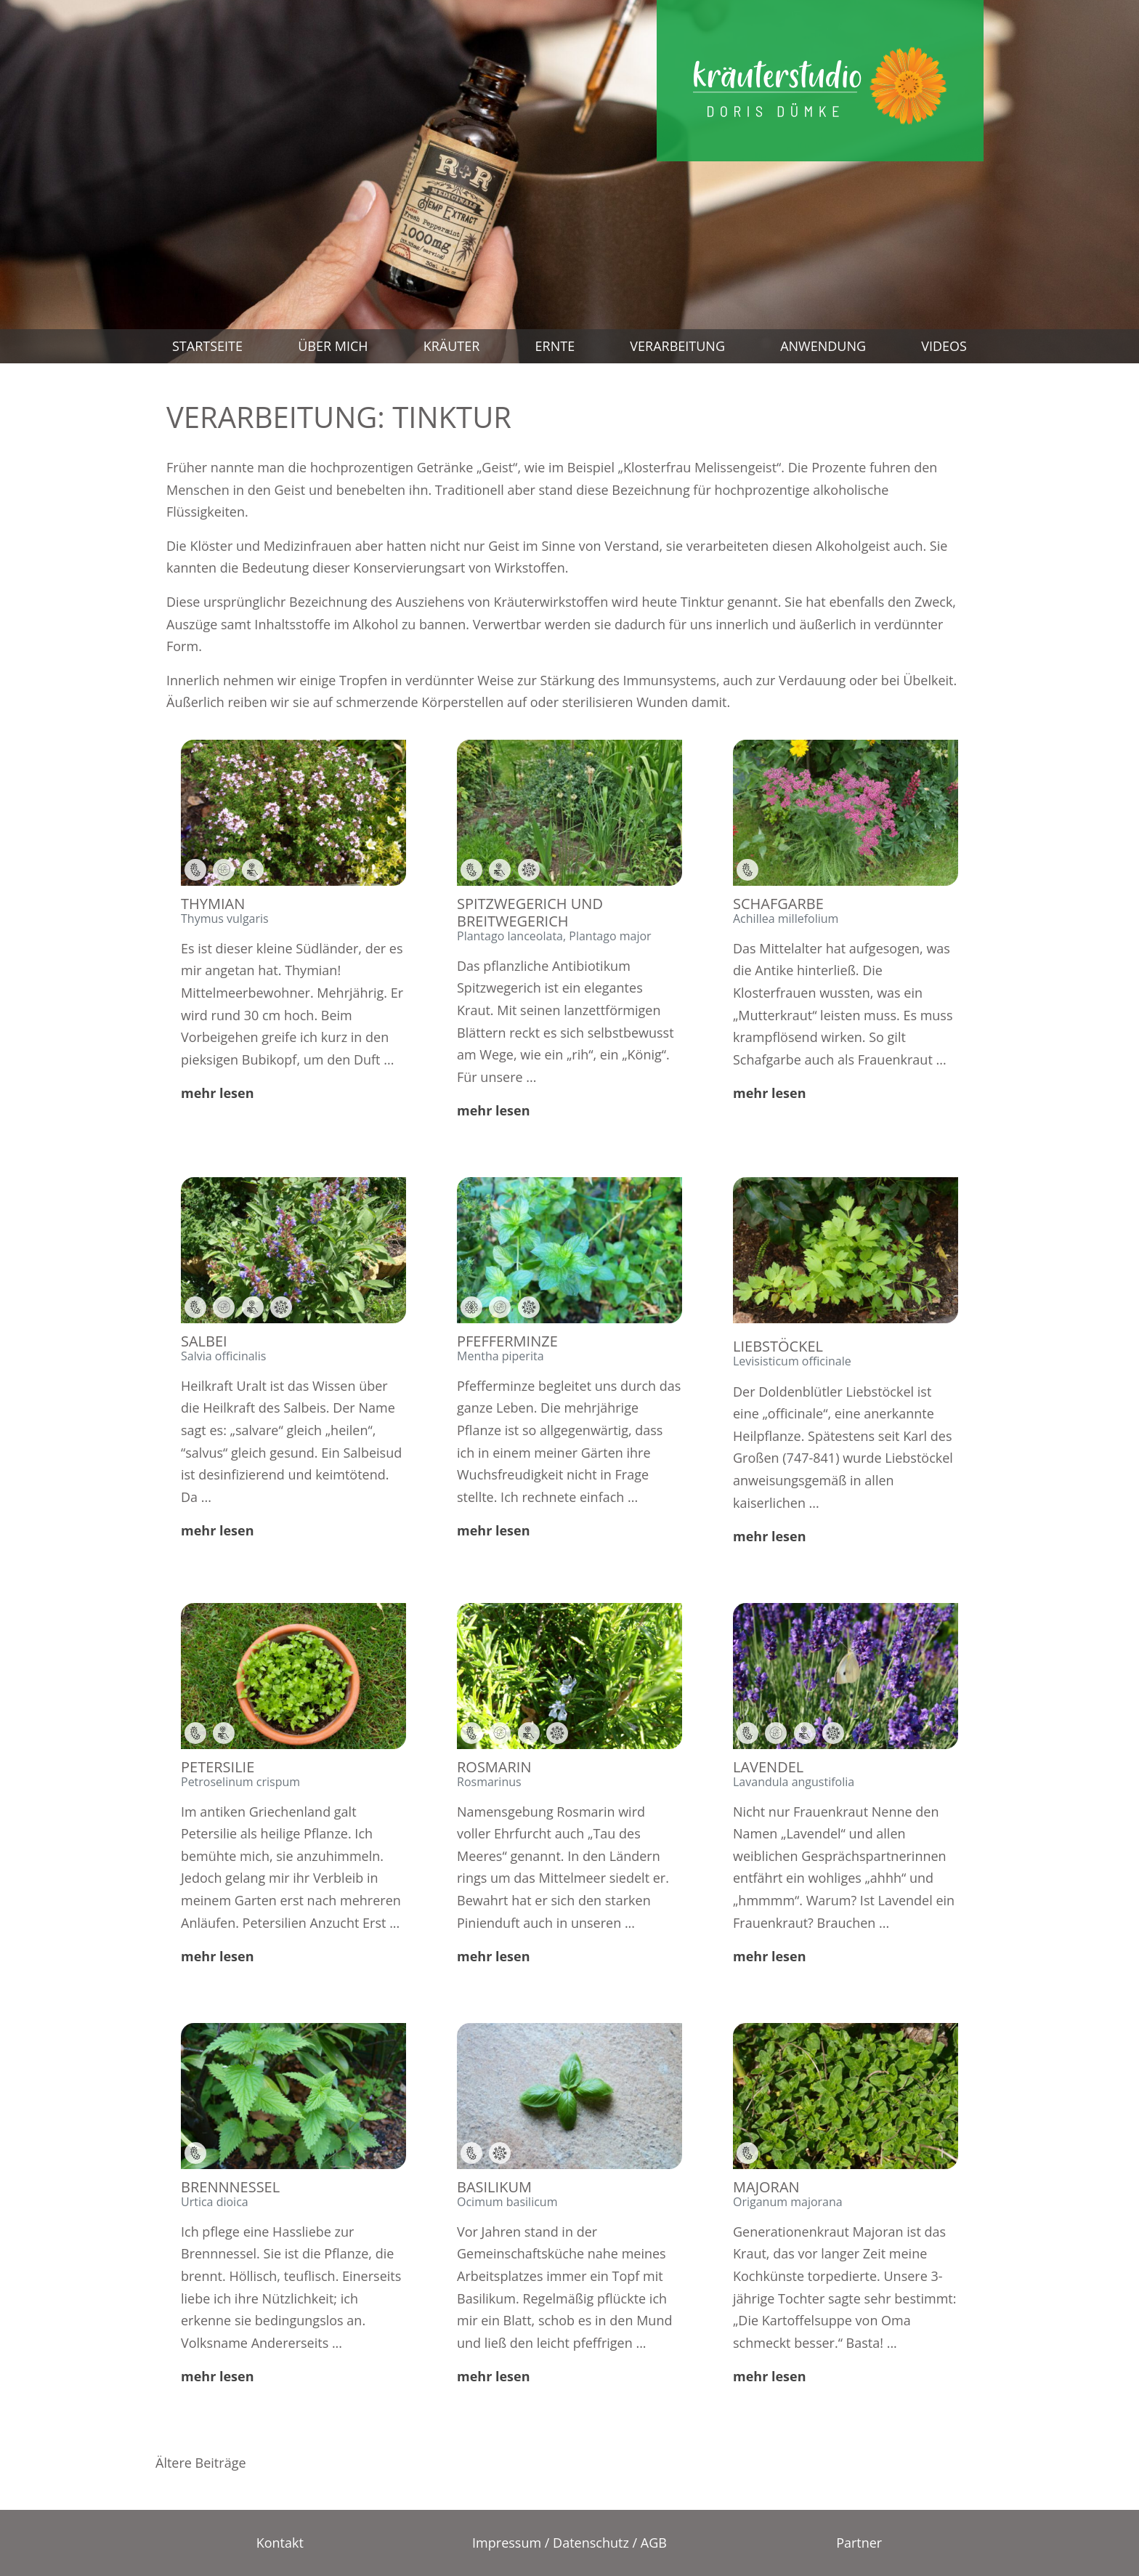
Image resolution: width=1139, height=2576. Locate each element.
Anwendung (823, 346)
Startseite (207, 346)
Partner (859, 2542)
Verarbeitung (677, 346)
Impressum (506, 2542)
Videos (944, 346)
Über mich (333, 346)
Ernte (555, 346)
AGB (654, 2542)
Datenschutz (591, 2542)
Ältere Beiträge (200, 2462)
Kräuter (451, 346)
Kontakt (280, 2542)
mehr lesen (217, 1093)
